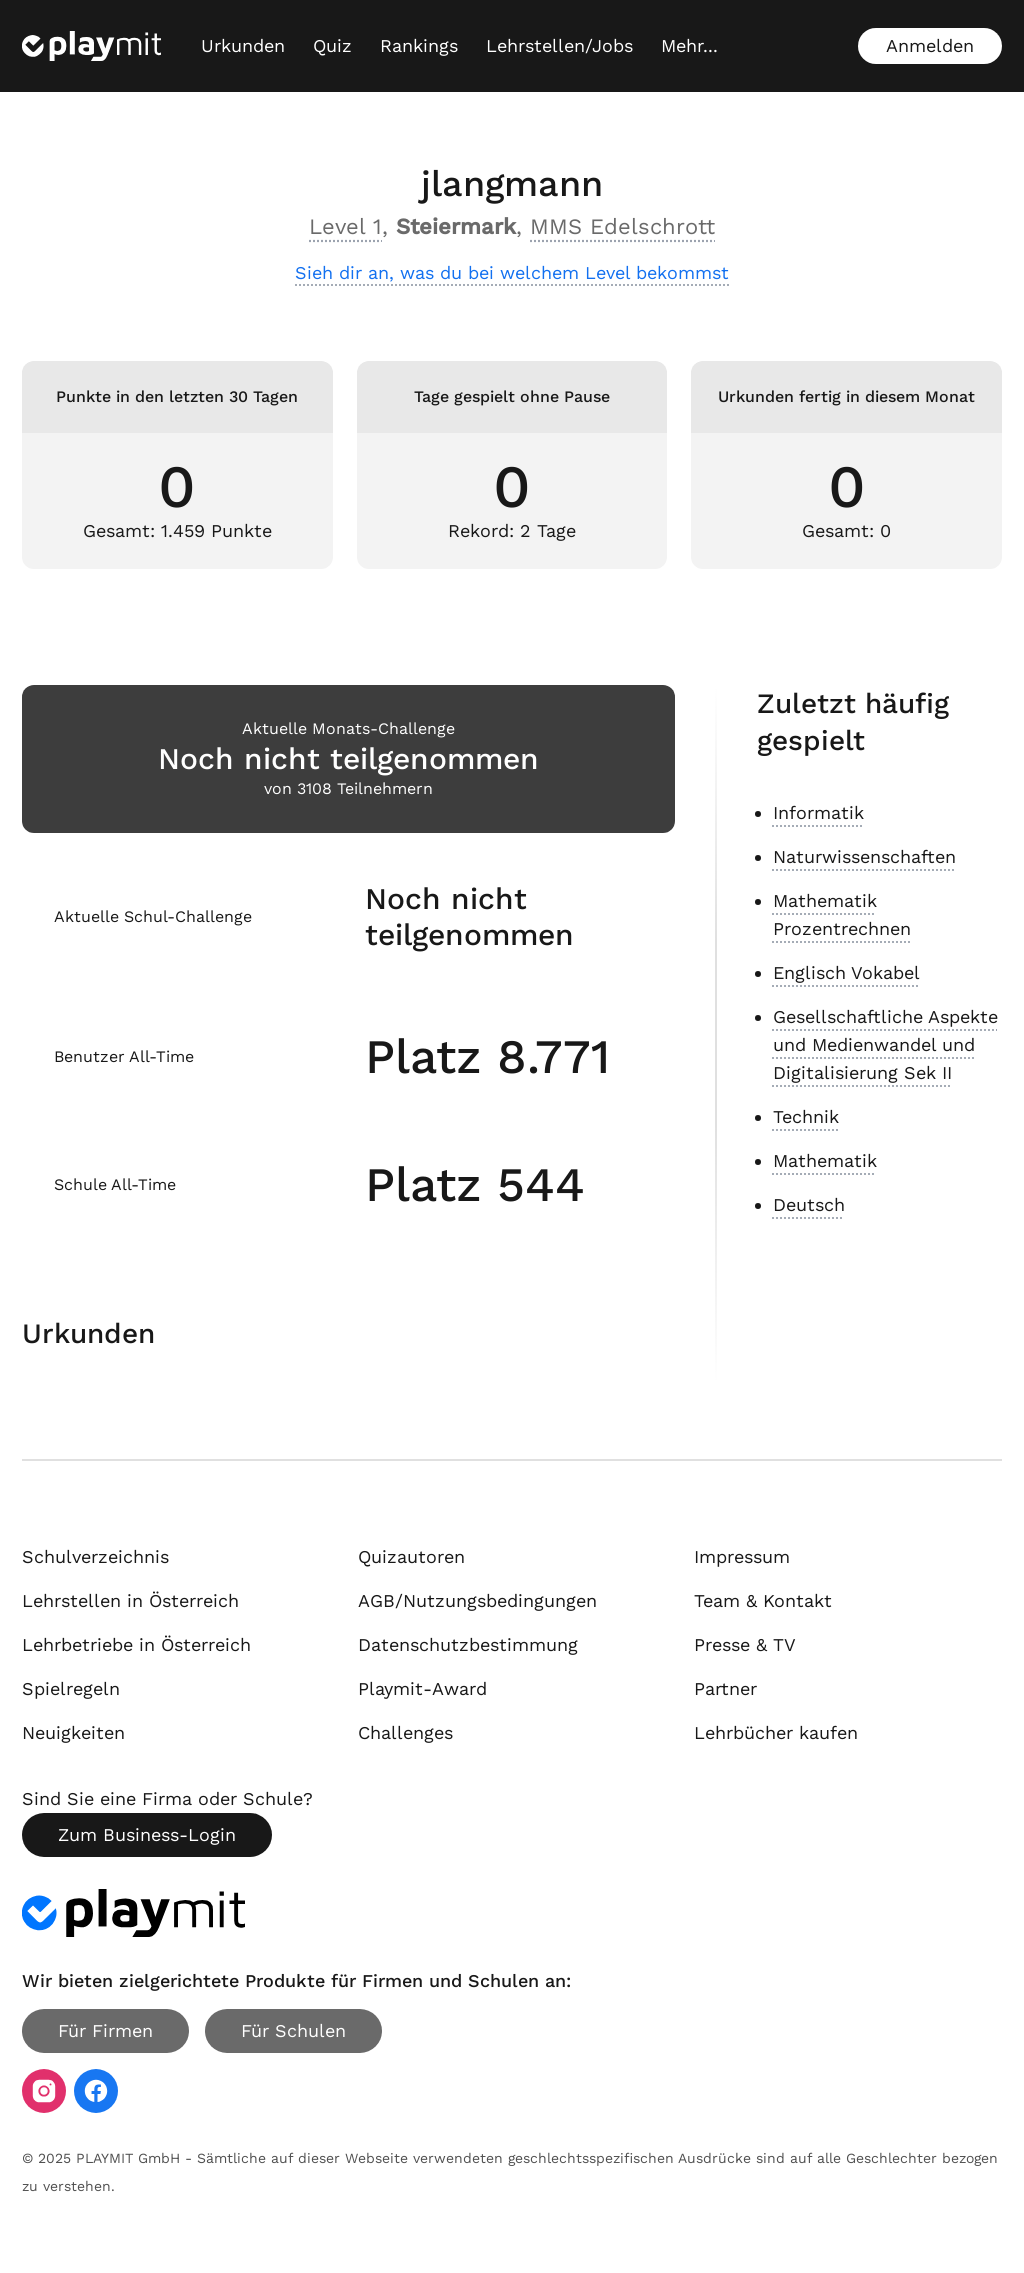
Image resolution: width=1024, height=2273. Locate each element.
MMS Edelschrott (622, 226)
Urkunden (243, 45)
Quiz (332, 45)
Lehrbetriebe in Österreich (136, 1644)
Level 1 (345, 226)
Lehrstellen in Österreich (130, 1600)
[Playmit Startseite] (91, 46)
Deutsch (809, 1204)
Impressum (742, 1556)
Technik (806, 1116)
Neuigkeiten (73, 1732)
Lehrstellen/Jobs (559, 45)
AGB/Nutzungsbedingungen (477, 1600)
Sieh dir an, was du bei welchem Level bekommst (512, 272)
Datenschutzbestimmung (468, 1644)
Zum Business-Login (147, 1834)
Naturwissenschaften (864, 856)
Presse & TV (745, 1644)
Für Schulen (293, 2030)
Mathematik (825, 1160)
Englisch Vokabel (846, 972)
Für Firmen (105, 2030)
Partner (725, 1688)
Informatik (818, 812)
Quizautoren (411, 1556)
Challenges (405, 1732)
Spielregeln (71, 1688)
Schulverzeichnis (95, 1556)
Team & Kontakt (763, 1600)
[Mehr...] (689, 46)
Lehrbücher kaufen (776, 1732)
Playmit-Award (422, 1688)
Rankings (419, 45)
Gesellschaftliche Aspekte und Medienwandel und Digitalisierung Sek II (885, 1044)
